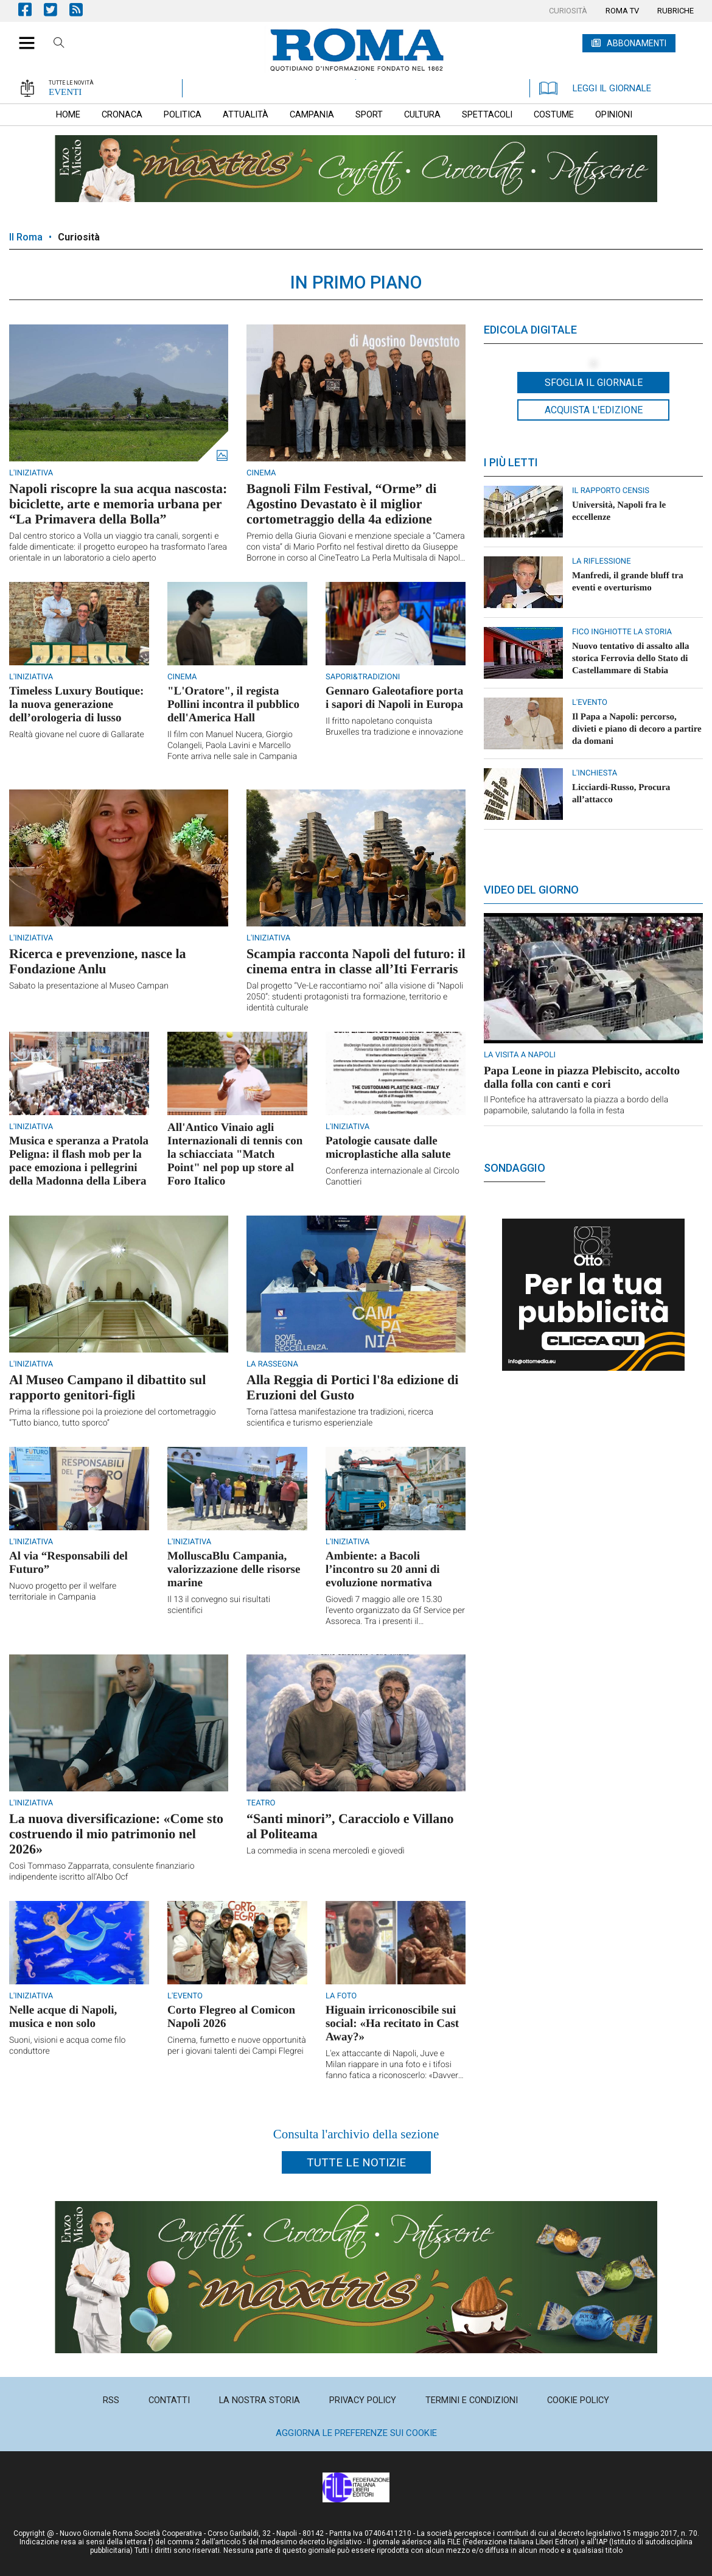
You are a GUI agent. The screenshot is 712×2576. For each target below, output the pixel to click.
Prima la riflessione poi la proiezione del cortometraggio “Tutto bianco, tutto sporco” (112, 1417)
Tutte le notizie (356, 2162)
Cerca (59, 44)
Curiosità (79, 237)
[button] (22, 36)
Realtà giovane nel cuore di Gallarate (76, 735)
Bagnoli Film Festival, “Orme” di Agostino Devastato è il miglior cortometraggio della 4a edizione (341, 504)
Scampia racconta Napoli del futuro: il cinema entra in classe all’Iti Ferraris (356, 961)
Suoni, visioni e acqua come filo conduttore (67, 2045)
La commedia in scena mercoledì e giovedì (325, 1851)
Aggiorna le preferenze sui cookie (356, 2432)
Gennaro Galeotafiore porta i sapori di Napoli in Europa (394, 698)
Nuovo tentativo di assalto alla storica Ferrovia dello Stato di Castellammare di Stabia (630, 659)
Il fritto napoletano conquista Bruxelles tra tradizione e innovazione (394, 726)
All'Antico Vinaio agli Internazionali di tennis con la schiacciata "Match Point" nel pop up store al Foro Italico (234, 1154)
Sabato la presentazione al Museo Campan (89, 986)
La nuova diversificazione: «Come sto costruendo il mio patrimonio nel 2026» (116, 1834)
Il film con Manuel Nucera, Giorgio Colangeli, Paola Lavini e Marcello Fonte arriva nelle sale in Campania (232, 745)
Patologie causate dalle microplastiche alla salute (388, 1148)
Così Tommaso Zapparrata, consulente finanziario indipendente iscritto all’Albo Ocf (101, 1871)
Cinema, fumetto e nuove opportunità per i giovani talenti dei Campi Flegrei (236, 2045)
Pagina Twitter (56, 9)
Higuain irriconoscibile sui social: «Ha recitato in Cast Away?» (392, 2023)
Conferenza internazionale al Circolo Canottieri (392, 1176)
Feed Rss (82, 9)
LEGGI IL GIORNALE (595, 88)
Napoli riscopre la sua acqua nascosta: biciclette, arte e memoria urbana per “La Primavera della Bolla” (118, 504)
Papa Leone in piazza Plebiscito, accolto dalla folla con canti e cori (582, 1078)
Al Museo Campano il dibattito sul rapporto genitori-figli (107, 1387)
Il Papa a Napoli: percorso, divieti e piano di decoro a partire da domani (637, 729)
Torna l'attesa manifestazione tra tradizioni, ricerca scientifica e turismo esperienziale (339, 1417)
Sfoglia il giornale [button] (594, 382)
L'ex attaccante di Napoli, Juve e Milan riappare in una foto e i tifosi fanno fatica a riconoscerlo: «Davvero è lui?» (394, 2065)
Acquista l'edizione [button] (594, 410)
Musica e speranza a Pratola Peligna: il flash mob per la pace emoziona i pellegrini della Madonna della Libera (78, 1161)
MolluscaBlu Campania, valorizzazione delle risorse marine (233, 1569)
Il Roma (26, 237)
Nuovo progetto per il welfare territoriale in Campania (62, 1591)
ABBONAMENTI (636, 43)
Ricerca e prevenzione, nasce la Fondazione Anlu (97, 961)
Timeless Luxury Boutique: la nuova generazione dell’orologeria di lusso (76, 704)
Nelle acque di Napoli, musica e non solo (63, 2017)
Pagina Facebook (31, 9)
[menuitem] (568, 11)
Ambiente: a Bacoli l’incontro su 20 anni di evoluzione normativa (383, 1569)
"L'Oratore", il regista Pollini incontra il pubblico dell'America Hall (233, 704)
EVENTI (65, 92)
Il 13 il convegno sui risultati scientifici (218, 1605)
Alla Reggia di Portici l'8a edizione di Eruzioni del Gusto (352, 1387)
